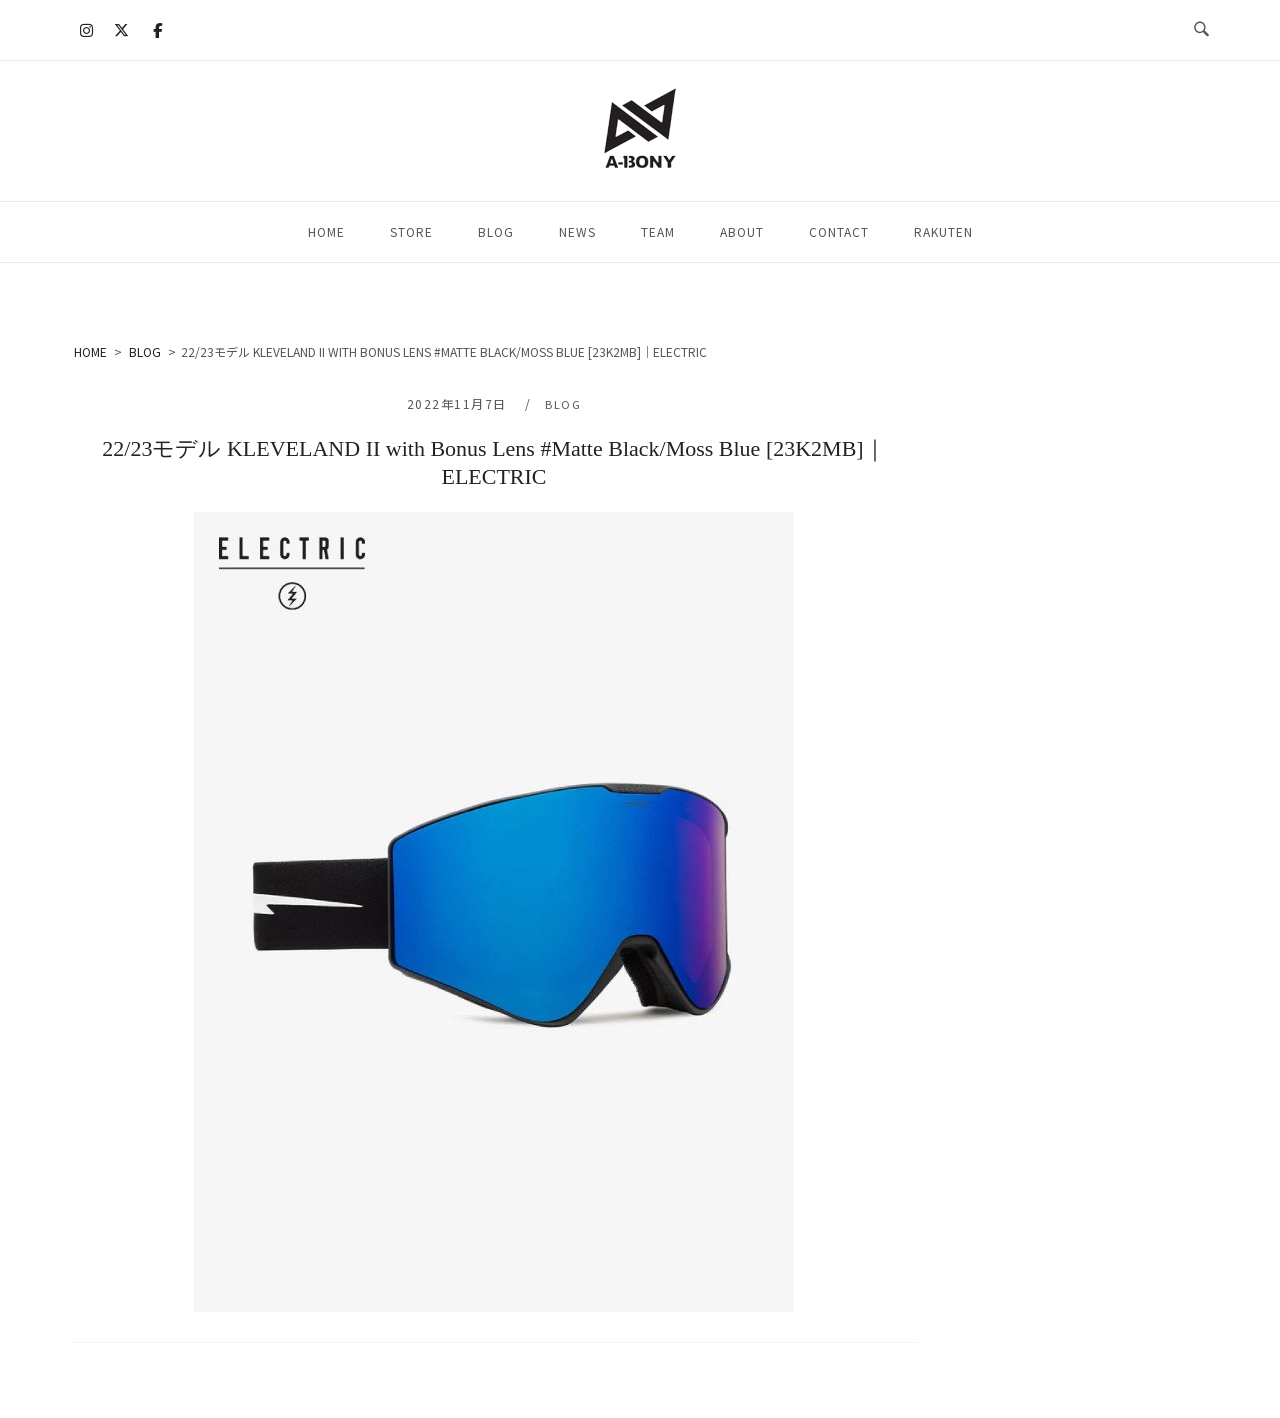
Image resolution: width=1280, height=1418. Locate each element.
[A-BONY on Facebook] (157, 30)
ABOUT (742, 231)
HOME (326, 231)
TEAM (658, 231)
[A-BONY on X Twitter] (122, 30)
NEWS (577, 231)
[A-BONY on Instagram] (87, 30)
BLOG (496, 231)
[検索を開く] (1201, 30)
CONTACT (839, 231)
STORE (411, 231)
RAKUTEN (943, 231)
